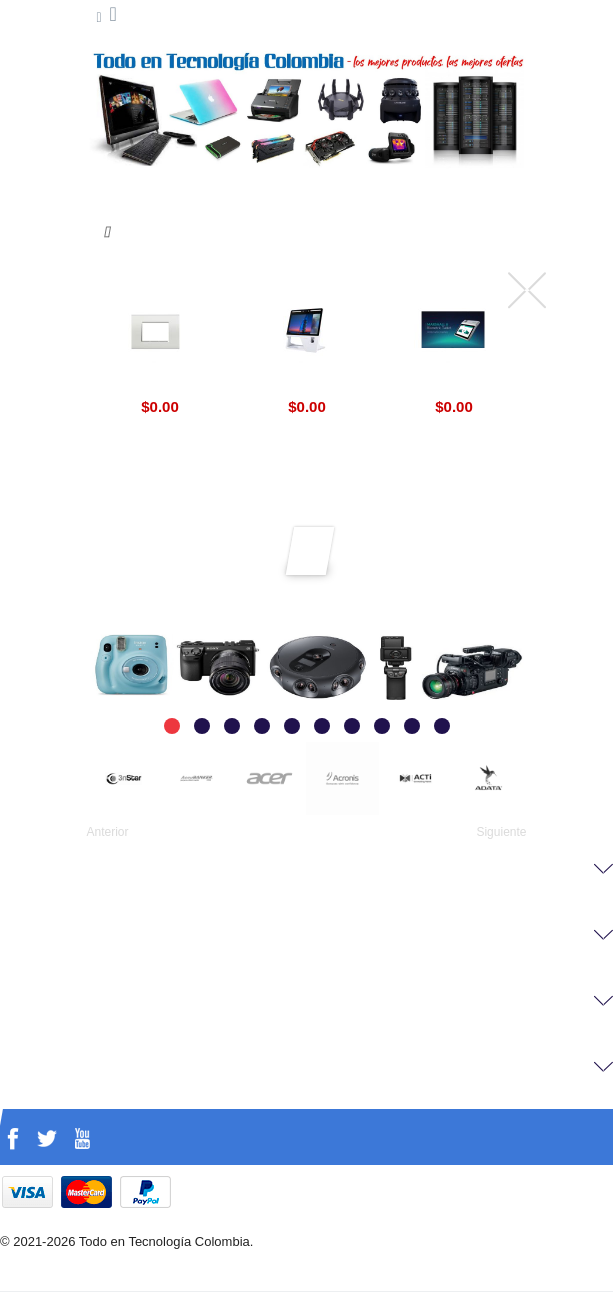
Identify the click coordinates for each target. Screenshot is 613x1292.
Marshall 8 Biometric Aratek (454, 383)
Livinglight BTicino (160, 383)
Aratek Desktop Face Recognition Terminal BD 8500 (307, 383)
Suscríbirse (310, 543)
